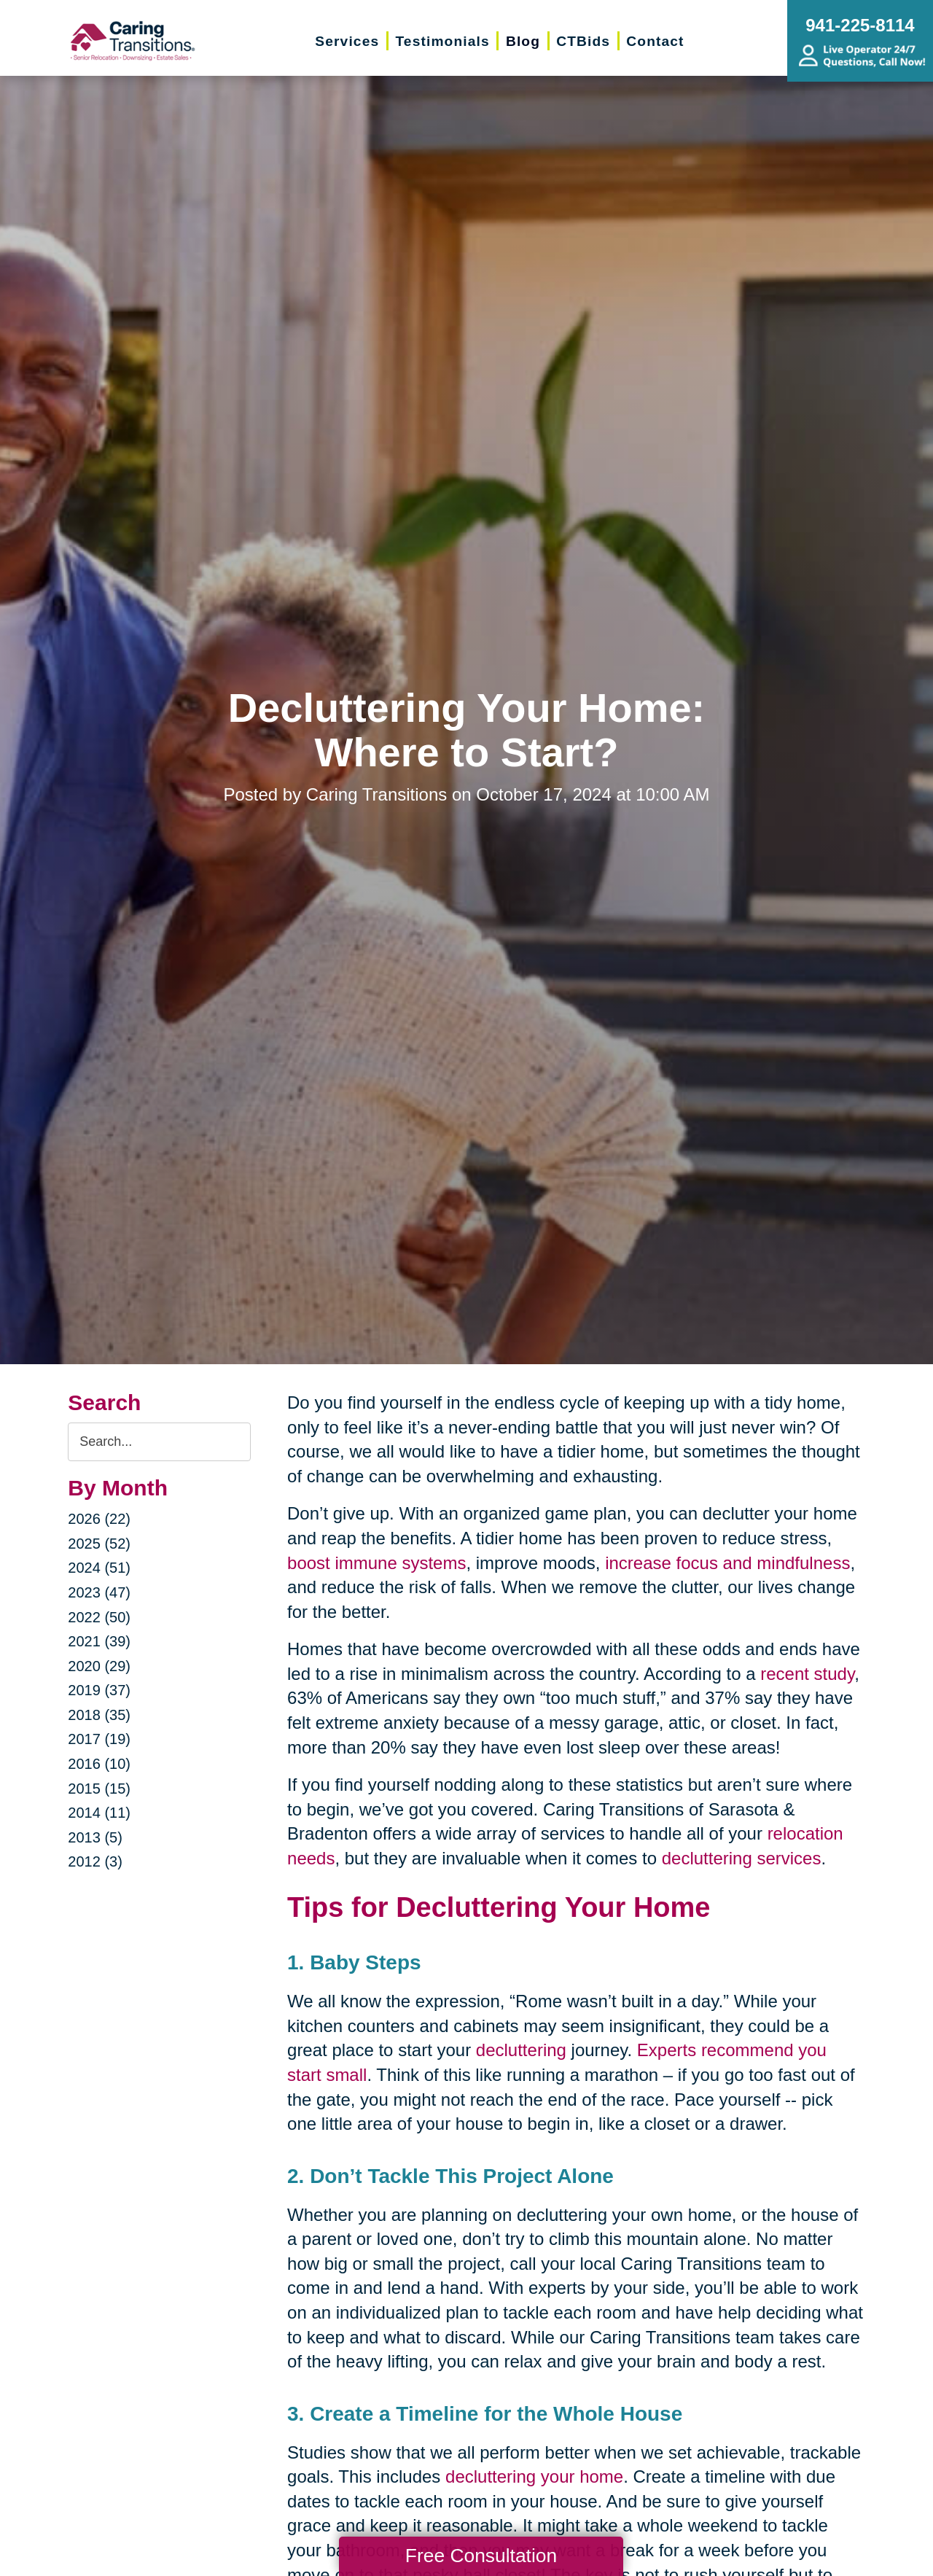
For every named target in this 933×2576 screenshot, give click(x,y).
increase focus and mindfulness (727, 1563)
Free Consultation (481, 2556)
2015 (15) (99, 1789)
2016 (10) (99, 1764)
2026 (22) (99, 1519)
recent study (807, 1674)
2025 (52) (99, 1544)
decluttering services (741, 1858)
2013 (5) (95, 1837)
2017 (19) (99, 1739)
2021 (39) (99, 1641)
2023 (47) (99, 1592)
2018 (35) (99, 1715)
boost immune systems (376, 1563)
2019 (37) (99, 1690)
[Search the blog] (159, 1442)
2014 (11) (99, 1813)
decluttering (521, 2050)
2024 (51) (99, 1568)
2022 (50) (99, 1617)
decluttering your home (534, 2476)
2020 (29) (99, 1666)
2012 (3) (95, 1861)
